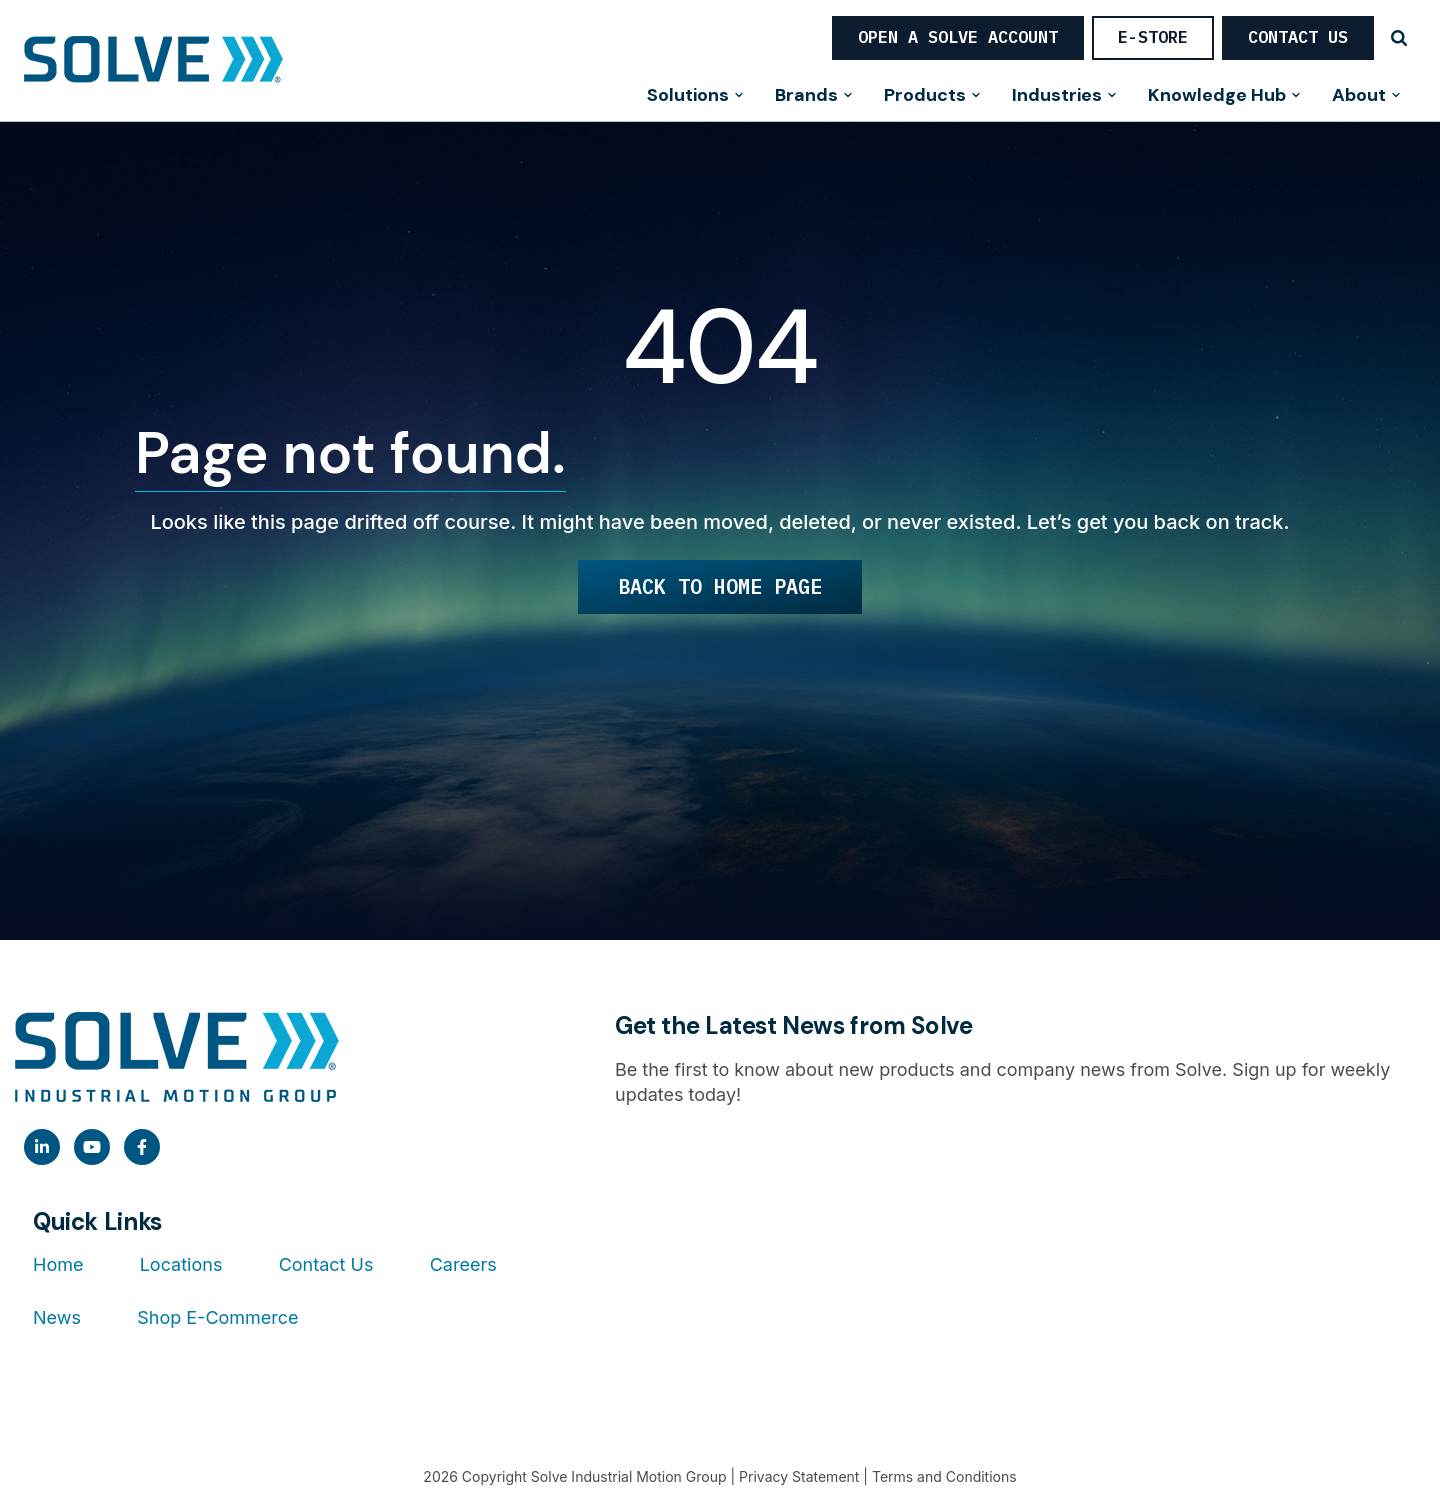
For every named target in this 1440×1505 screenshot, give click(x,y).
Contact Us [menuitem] (326, 1264)
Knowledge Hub (1225, 96)
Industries (1065, 96)
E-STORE (1153, 37)
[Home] (153, 61)
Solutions (696, 96)
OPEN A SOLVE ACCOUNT (958, 37)
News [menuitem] (57, 1317)
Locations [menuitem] (181, 1264)
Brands (814, 96)
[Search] (1399, 38)
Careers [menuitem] (463, 1264)
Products (933, 96)
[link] (42, 1147)
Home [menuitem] (58, 1264)
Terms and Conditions (944, 1476)
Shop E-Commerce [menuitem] (217, 1317)
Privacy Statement (799, 1476)
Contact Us (1298, 37)
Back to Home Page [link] (720, 586)
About (1367, 96)
